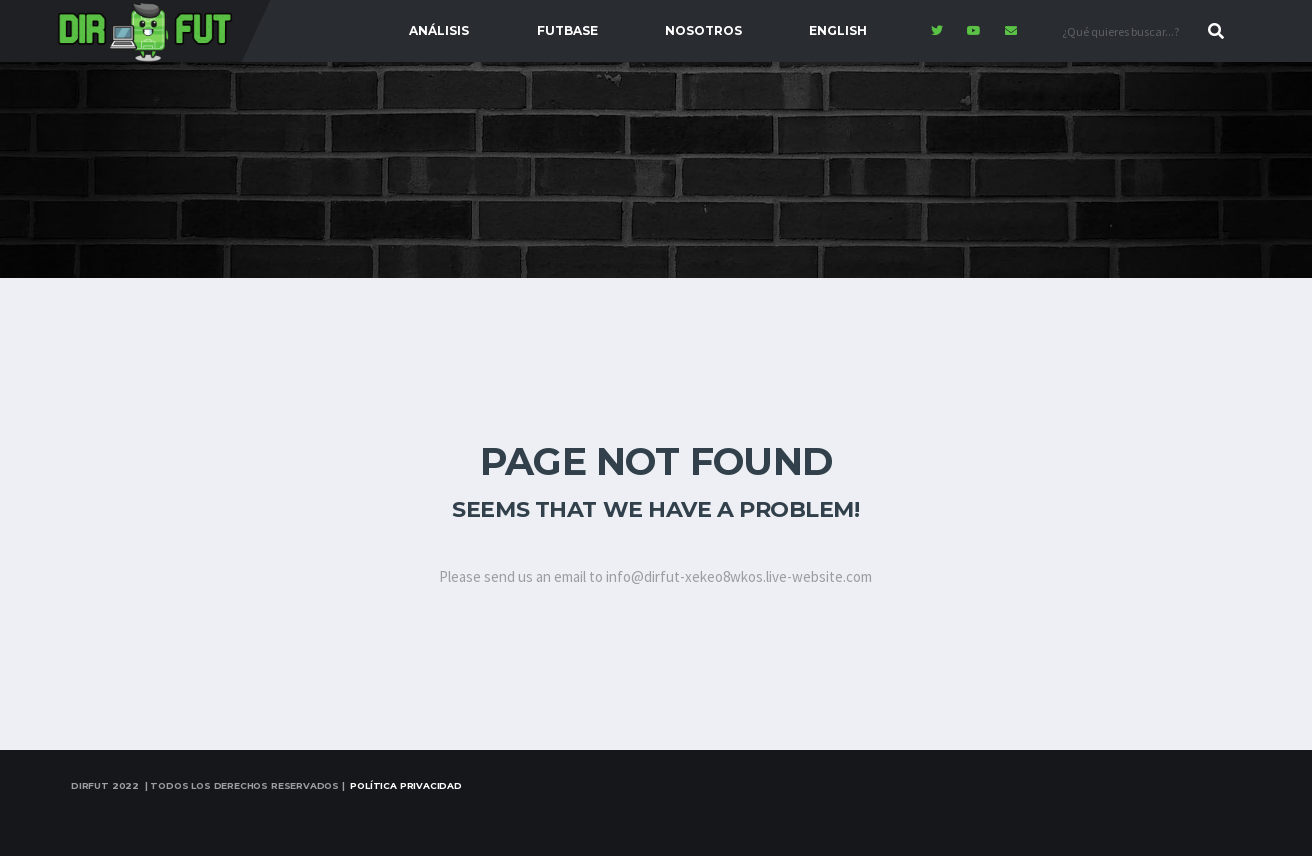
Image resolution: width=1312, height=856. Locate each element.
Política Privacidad (406, 785)
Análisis (439, 30)
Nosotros (703, 30)
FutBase (567, 30)
